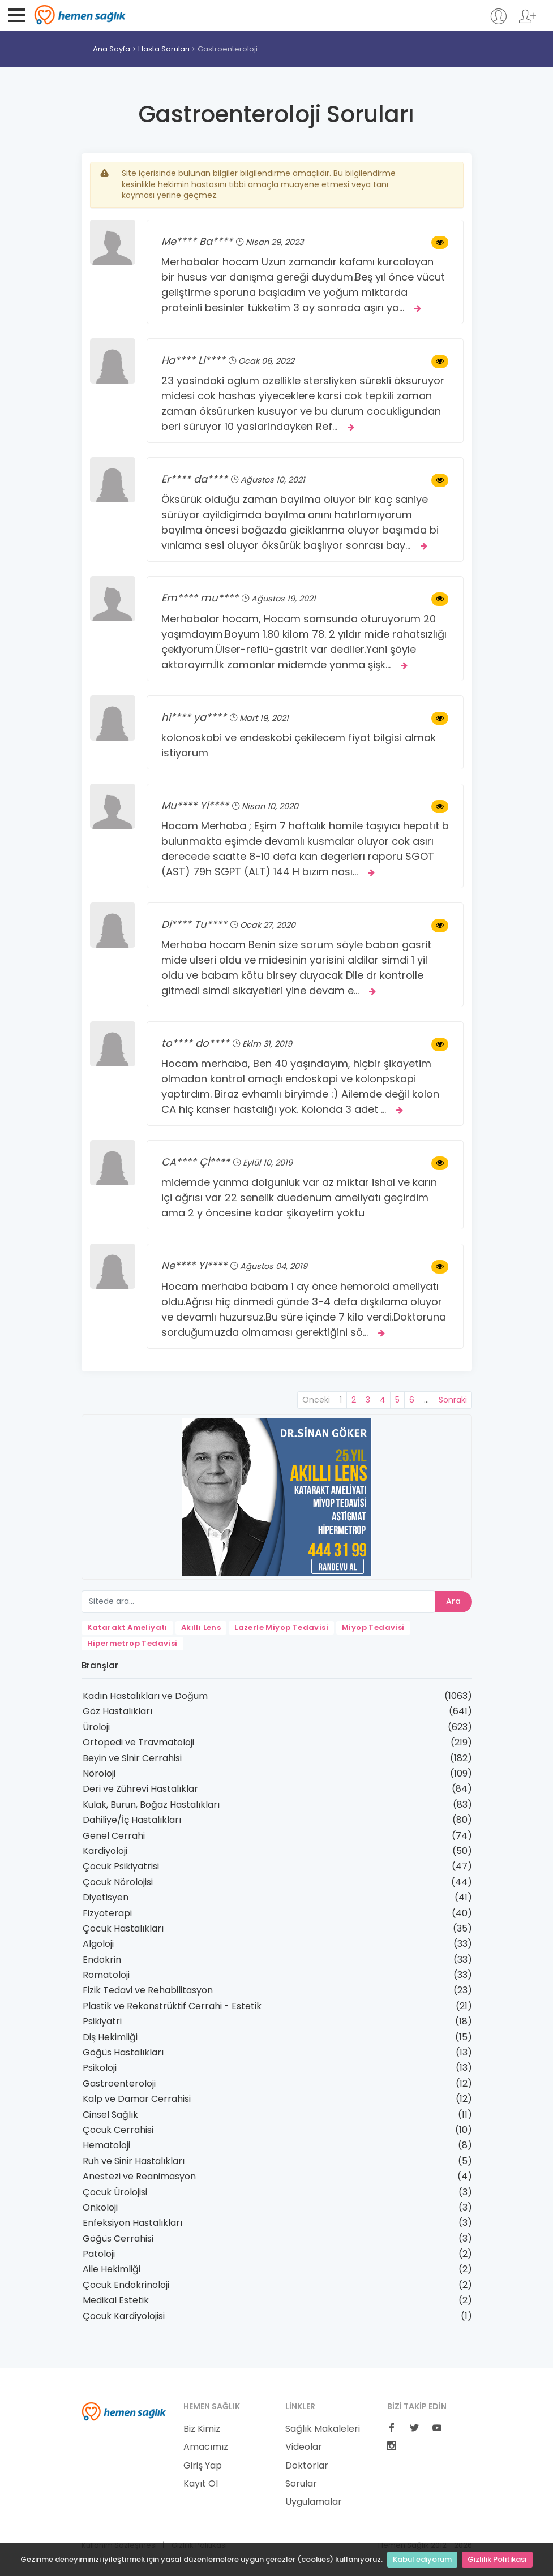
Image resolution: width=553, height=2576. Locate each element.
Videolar (303, 2447)
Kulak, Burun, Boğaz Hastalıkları (151, 1804)
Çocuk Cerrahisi (118, 2129)
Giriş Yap (202, 2465)
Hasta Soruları (164, 49)
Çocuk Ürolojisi (115, 2192)
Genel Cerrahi (114, 1835)
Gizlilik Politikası (497, 2559)
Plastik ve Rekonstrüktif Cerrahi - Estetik (172, 2005)
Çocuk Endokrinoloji (126, 2284)
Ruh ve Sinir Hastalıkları (134, 2161)
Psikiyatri (102, 2021)
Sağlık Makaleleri (322, 2429)
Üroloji (96, 1727)
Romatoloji (106, 1974)
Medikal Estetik (116, 2300)
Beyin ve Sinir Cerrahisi (132, 1758)
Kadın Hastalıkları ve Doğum (145, 1695)
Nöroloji (99, 1773)
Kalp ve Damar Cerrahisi (137, 2098)
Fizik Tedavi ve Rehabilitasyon (148, 1990)
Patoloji (99, 2253)
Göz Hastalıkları (117, 1711)
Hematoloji (106, 2145)
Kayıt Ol (200, 2484)
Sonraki (453, 1399)
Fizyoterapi (107, 1913)
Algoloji (98, 1943)
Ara (453, 1601)
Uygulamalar (313, 2502)
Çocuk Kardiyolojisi (124, 2316)
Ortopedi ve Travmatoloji (138, 1742)
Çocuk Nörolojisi (118, 1882)
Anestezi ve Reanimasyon (139, 2176)
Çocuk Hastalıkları (123, 1928)
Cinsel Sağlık (110, 2114)
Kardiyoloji (105, 1850)
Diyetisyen (105, 1897)
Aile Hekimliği (111, 2269)
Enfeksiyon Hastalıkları (132, 2222)
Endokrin (102, 1959)
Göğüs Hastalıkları (123, 2052)
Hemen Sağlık (80, 15)
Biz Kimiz (201, 2429)
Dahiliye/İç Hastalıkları (132, 1819)
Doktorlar (306, 2465)
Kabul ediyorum (422, 2559)
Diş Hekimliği (110, 2037)
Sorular (301, 2484)
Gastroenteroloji (119, 2083)
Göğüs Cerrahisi (118, 2238)
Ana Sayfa (111, 49)
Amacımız (205, 2447)
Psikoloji (100, 2067)
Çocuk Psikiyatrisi (121, 1866)
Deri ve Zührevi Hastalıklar (140, 1788)
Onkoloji (100, 2207)
